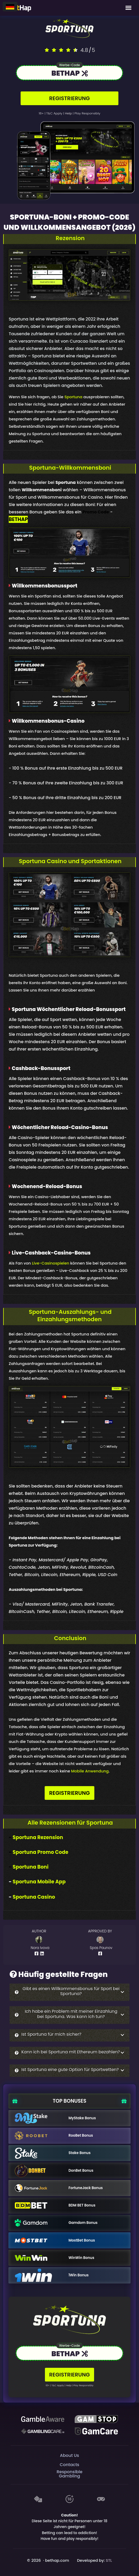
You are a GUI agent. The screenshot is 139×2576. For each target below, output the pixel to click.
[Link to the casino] (69, 74)
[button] (69, 1992)
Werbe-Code (69, 65)
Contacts (69, 2465)
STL (109, 2560)
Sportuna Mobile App (39, 1881)
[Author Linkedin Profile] (43, 1953)
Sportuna (73, 397)
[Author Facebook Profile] (37, 1953)
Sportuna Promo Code (40, 1852)
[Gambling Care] (42, 2431)
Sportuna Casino (34, 1897)
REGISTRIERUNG (69, 98)
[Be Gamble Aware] (42, 2419)
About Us (69, 2455)
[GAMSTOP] (96, 2419)
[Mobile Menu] (128, 8)
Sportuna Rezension (38, 1837)
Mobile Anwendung (90, 1771)
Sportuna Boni (31, 1866)
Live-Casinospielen (50, 1263)
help (68, 113)
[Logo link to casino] (69, 28)
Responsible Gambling (69, 2474)
